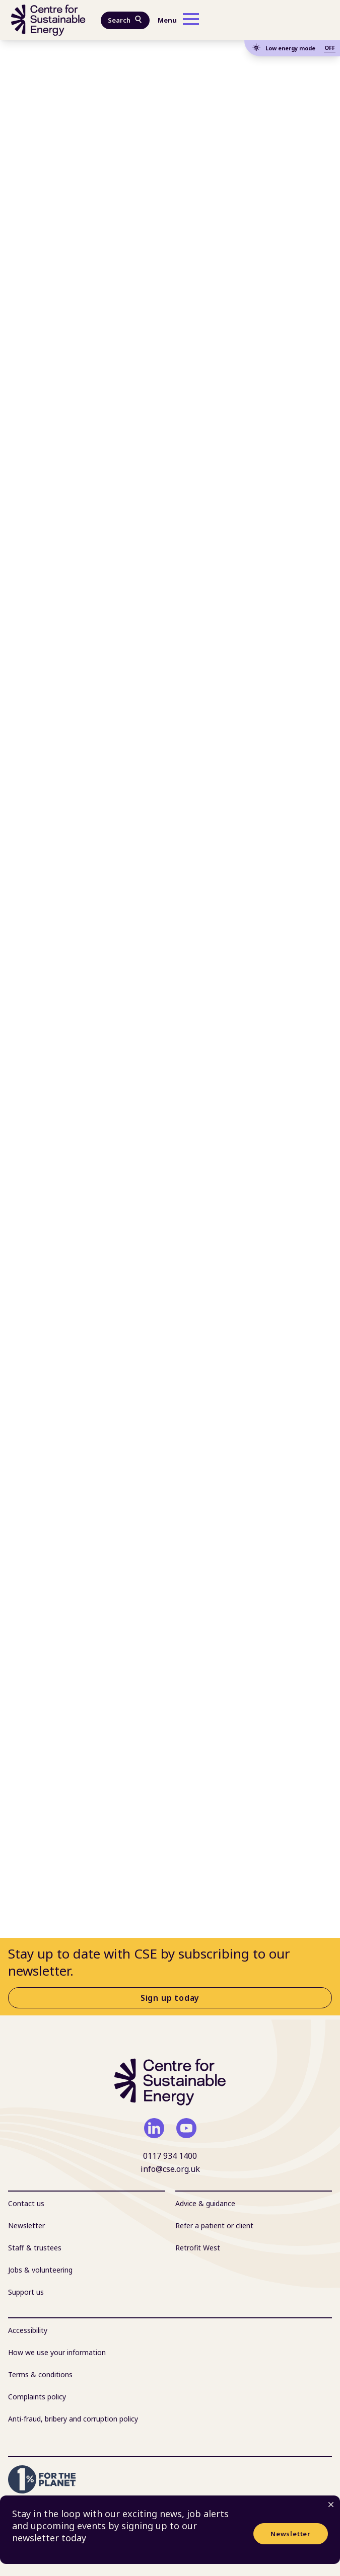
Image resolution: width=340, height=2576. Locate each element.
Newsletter (290, 2533)
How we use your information (57, 2352)
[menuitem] (86, 2204)
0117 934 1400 (170, 2155)
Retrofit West (197, 2247)
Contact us (26, 2203)
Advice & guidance (205, 2203)
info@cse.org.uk (170, 2168)
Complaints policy (37, 2396)
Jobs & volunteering (40, 2270)
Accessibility (27, 2330)
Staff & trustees (34, 2247)
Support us (26, 2292)
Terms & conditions (40, 2374)
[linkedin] (154, 2128)
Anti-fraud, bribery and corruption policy (73, 2419)
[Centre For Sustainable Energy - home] (48, 20)
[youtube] (186, 2128)
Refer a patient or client (214, 2225)
